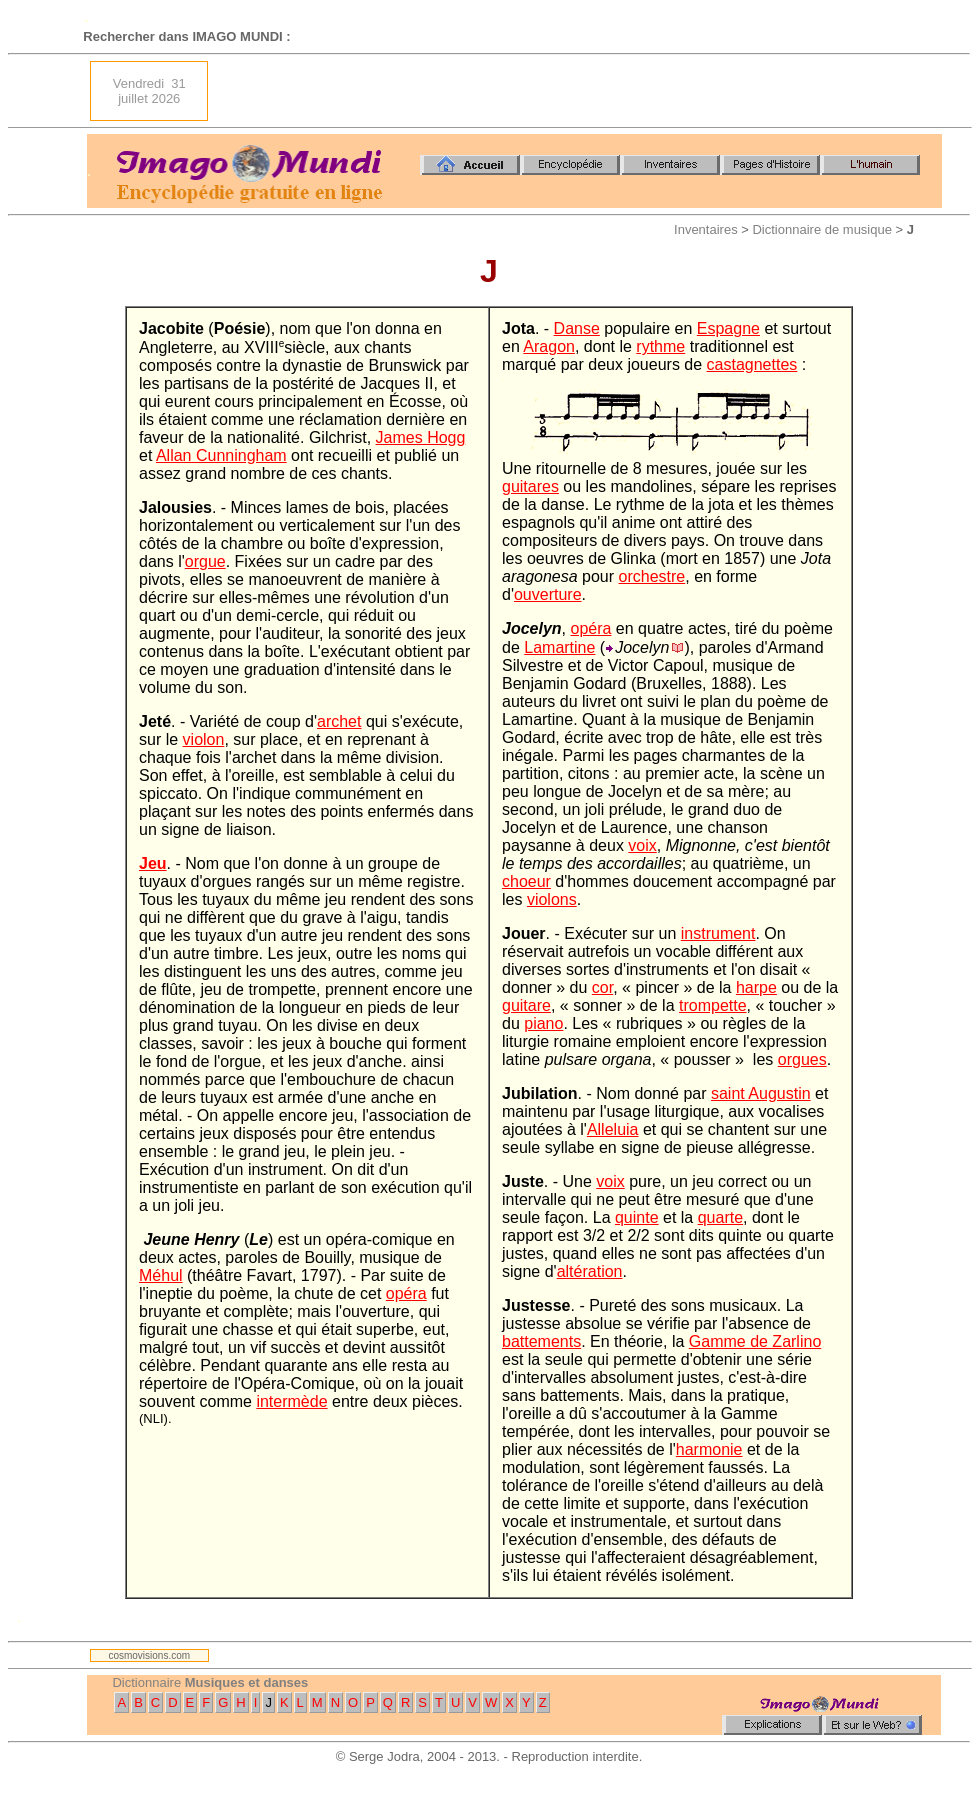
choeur (526, 881)
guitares (530, 486)
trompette (713, 1005)
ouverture (548, 594)
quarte (720, 1217)
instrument (718, 933)
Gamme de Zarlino (755, 1341)
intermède (291, 1401)
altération (590, 1271)
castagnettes (752, 364)
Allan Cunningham (221, 455)
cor (602, 987)
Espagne (728, 328)
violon (204, 739)
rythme (660, 346)
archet (339, 721)
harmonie (709, 1449)
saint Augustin (761, 1093)
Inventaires (706, 229)
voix (642, 845)
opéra (406, 1293)
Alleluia (613, 1129)
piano (543, 1023)
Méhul (161, 1275)
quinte (637, 1217)
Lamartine (559, 647)
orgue (205, 561)
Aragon (549, 346)
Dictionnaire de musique (821, 229)
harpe (756, 987)
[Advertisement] (826, 91)
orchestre (652, 576)
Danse (577, 328)
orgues (802, 1059)
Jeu (153, 863)
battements (541, 1341)
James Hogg (421, 437)
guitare (526, 1005)
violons (552, 899)
